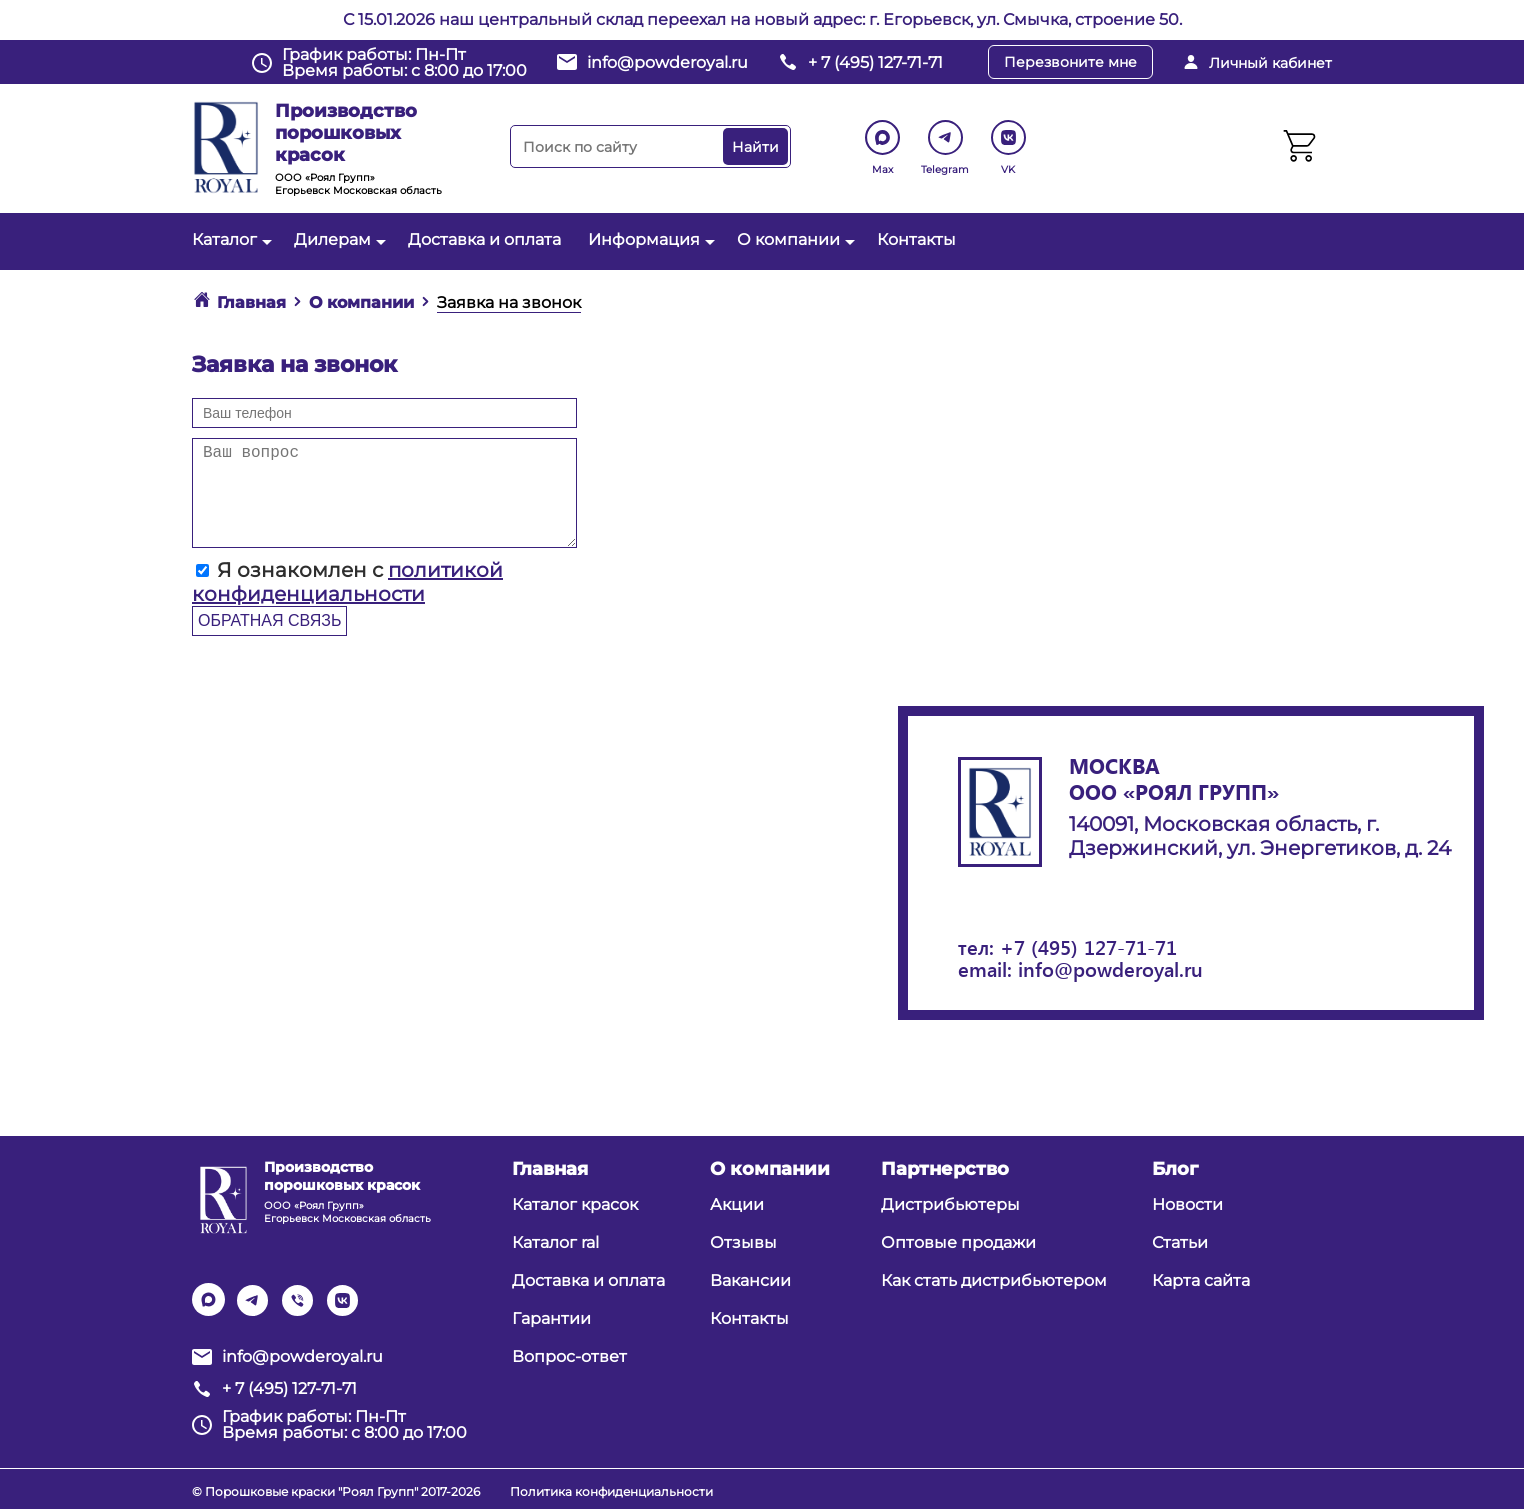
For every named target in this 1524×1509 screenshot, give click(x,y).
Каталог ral (555, 1242)
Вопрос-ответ (569, 1356)
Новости (1187, 1204)
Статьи (1180, 1242)
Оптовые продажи (958, 1242)
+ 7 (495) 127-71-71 (875, 62)
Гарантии (551, 1318)
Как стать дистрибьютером (994, 1280)
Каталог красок (575, 1204)
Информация (649, 239)
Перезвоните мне (1070, 62)
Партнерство (945, 1169)
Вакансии (750, 1280)
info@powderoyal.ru (667, 62)
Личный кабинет (1270, 63)
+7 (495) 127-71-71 (1088, 946)
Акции (737, 1204)
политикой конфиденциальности (347, 582)
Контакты (916, 239)
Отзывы (743, 1242)
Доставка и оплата (484, 239)
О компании (793, 239)
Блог (1175, 1169)
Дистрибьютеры (950, 1204)
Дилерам (337, 239)
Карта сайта (1201, 1280)
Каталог (229, 239)
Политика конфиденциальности (611, 1491)
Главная (550, 1169)
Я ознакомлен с (347, 582)
